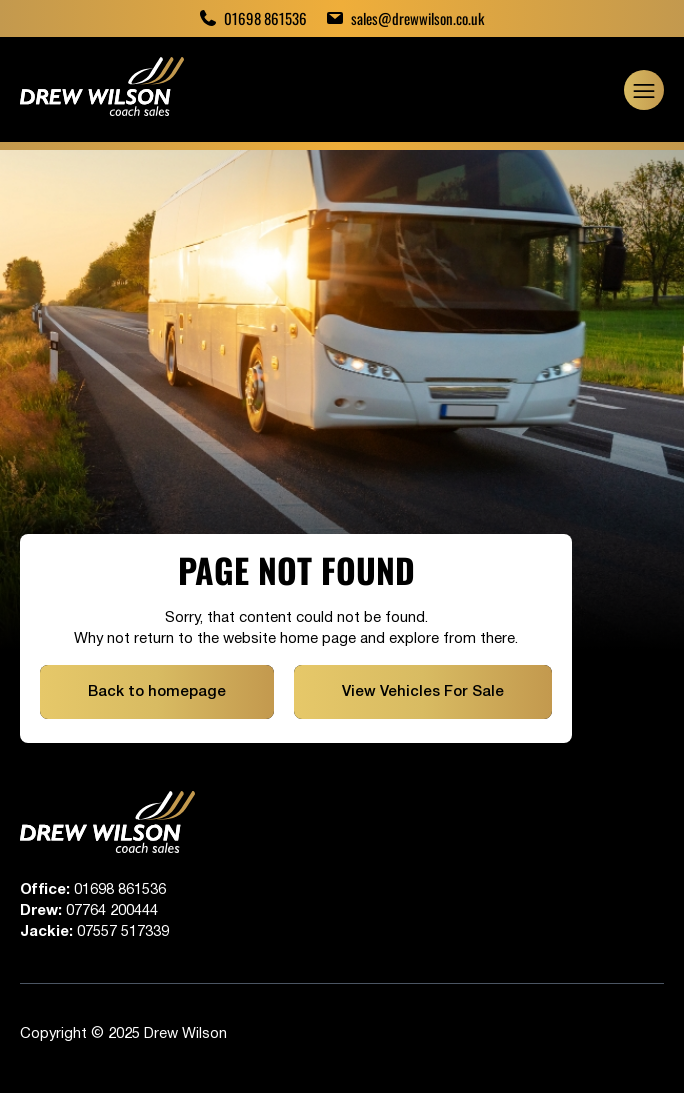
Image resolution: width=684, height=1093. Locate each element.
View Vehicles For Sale (423, 692)
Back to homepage (157, 692)
